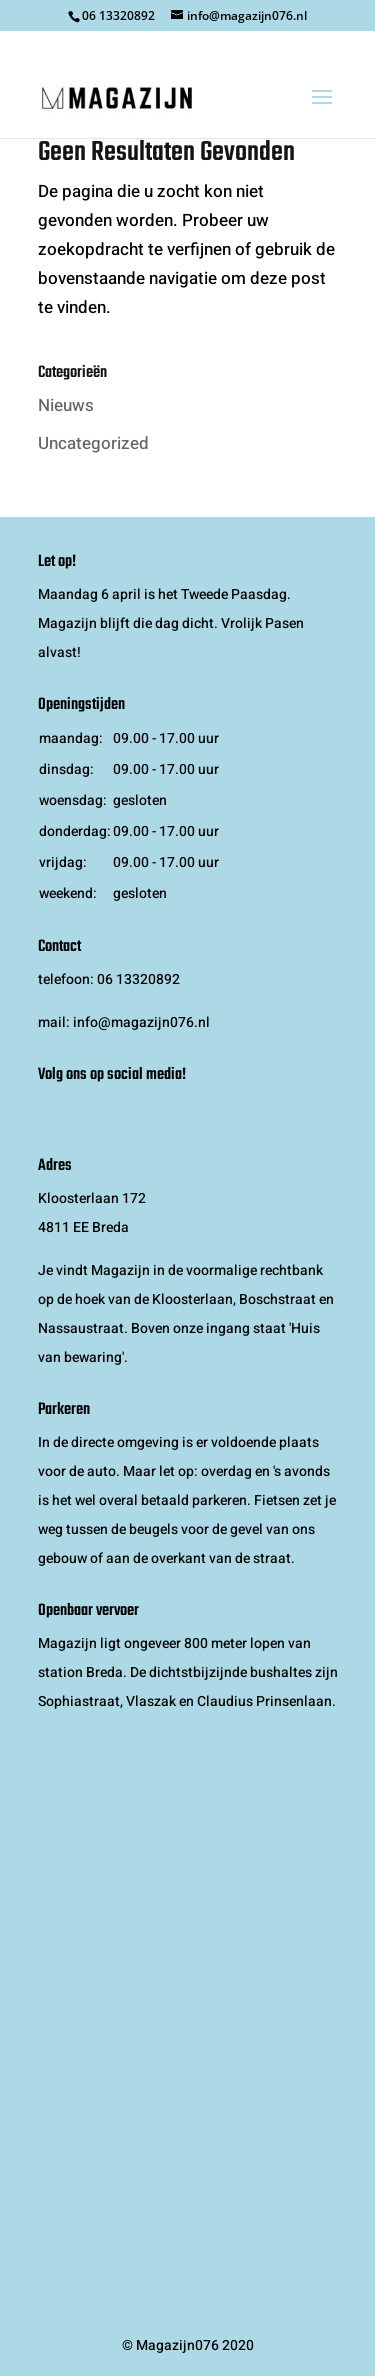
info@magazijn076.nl (141, 1022)
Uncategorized (93, 443)
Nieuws (66, 405)
